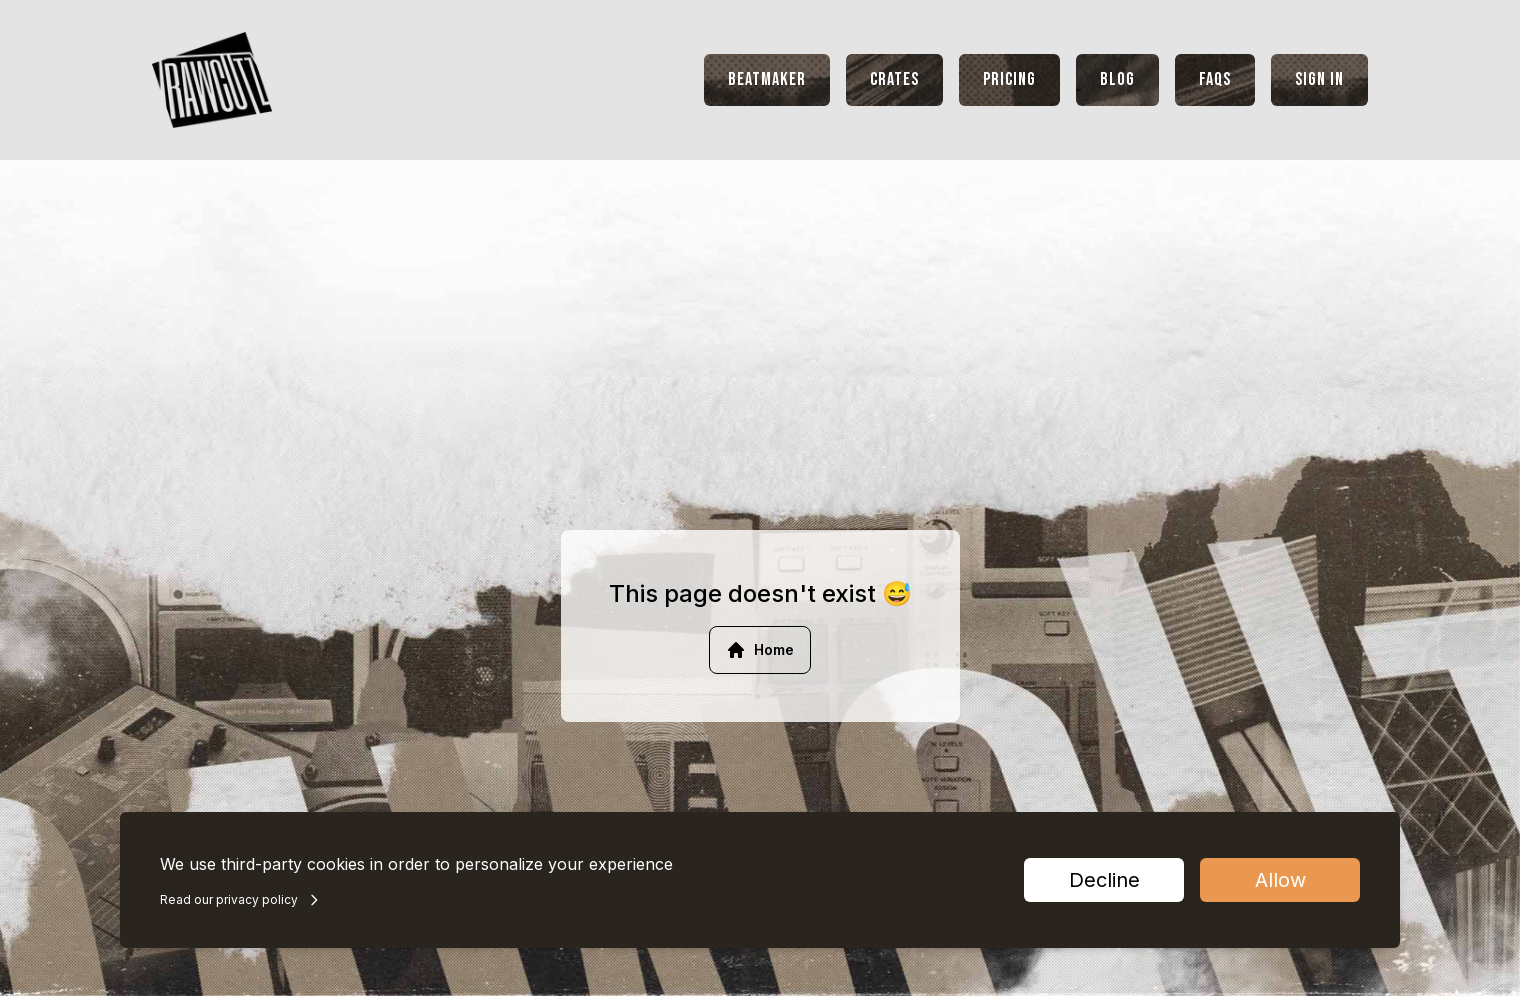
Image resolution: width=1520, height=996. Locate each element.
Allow (1280, 880)
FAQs (1215, 79)
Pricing (1009, 79)
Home (760, 650)
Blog (1117, 79)
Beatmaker (767, 79)
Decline (1104, 880)
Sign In (1319, 79)
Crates (894, 79)
